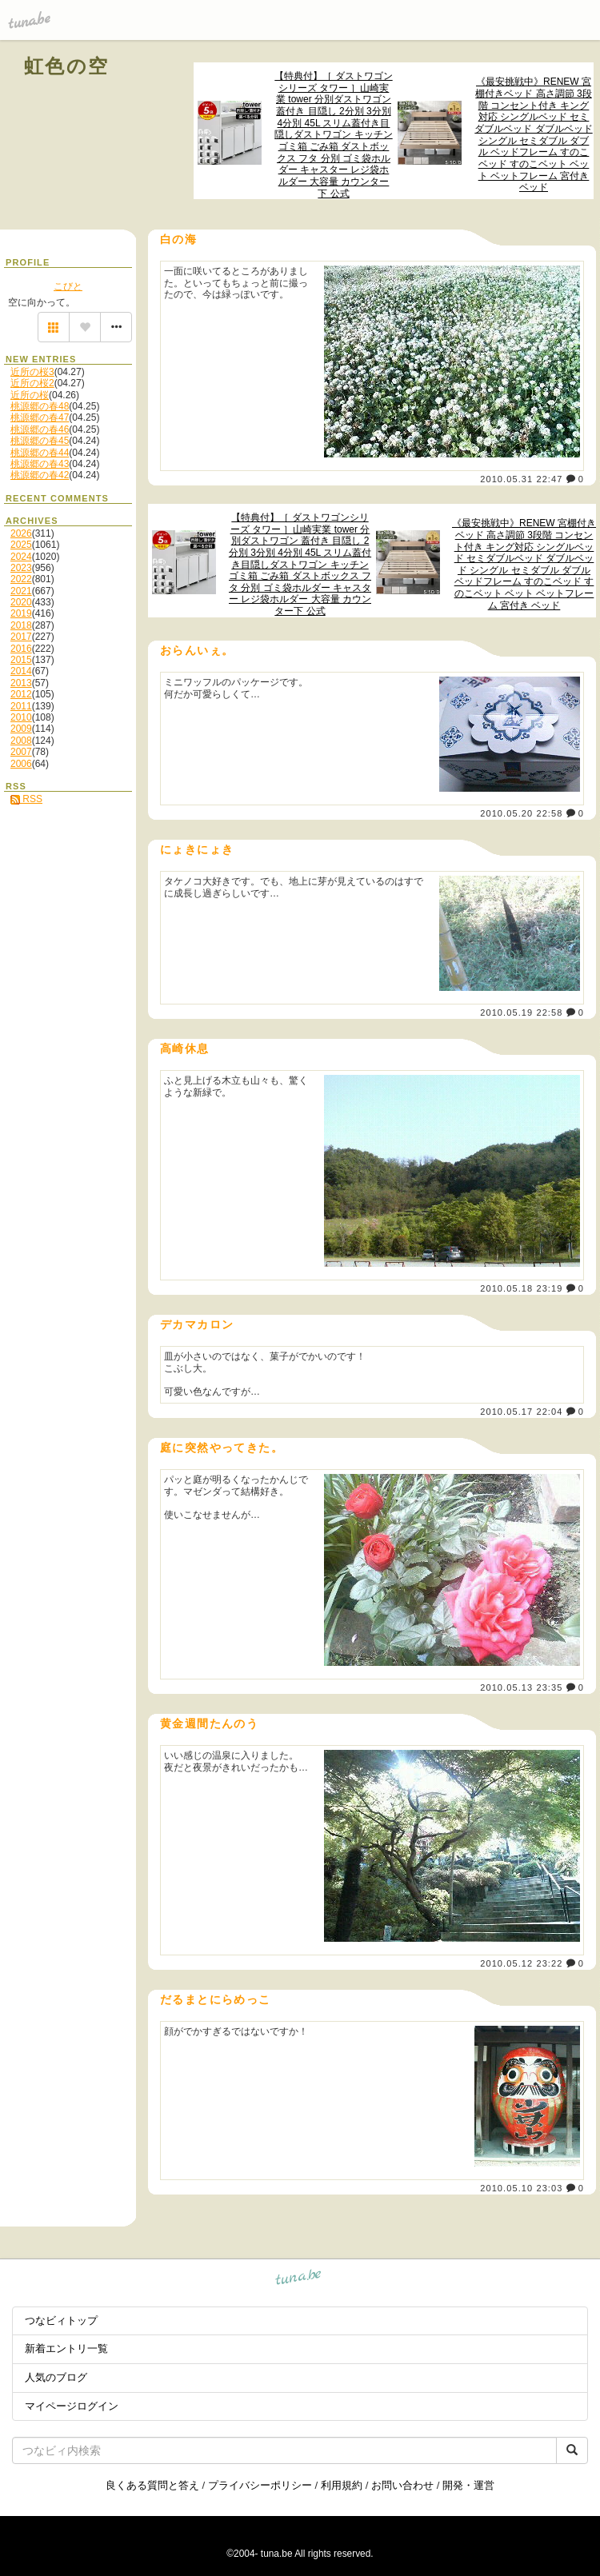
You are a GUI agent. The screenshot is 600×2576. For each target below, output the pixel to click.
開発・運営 (468, 2485)
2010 (21, 717)
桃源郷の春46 (39, 429)
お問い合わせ (402, 2485)
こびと (68, 286)
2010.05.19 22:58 (521, 1012)
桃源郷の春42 (39, 475)
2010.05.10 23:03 (521, 2188)
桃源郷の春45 (39, 440)
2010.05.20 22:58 (521, 813)
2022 (21, 579)
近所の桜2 (32, 383)
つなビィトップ (61, 2320)
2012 (21, 694)
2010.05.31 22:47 (521, 479)
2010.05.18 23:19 (521, 1288)
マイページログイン (71, 2406)
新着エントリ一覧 (66, 2348)
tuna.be (298, 2279)
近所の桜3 (32, 371)
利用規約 (341, 2485)
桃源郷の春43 (39, 463)
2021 (21, 591)
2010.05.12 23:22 (521, 1963)
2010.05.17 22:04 (521, 1411)
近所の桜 (29, 395)
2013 (21, 683)
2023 (21, 567)
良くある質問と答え (152, 2485)
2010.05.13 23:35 (521, 1687)
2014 (21, 671)
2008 (21, 740)
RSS (26, 799)
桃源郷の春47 (39, 417)
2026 (21, 533)
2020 (21, 602)
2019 (21, 613)
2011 (21, 706)
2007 (21, 751)
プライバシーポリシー (260, 2485)
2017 (21, 636)
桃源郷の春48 (39, 406)
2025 (21, 544)
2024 (21, 556)
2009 (21, 728)
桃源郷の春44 (39, 452)
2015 (21, 659)
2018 (21, 625)
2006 (21, 763)
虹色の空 (67, 66)
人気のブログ (56, 2377)
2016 (21, 648)
